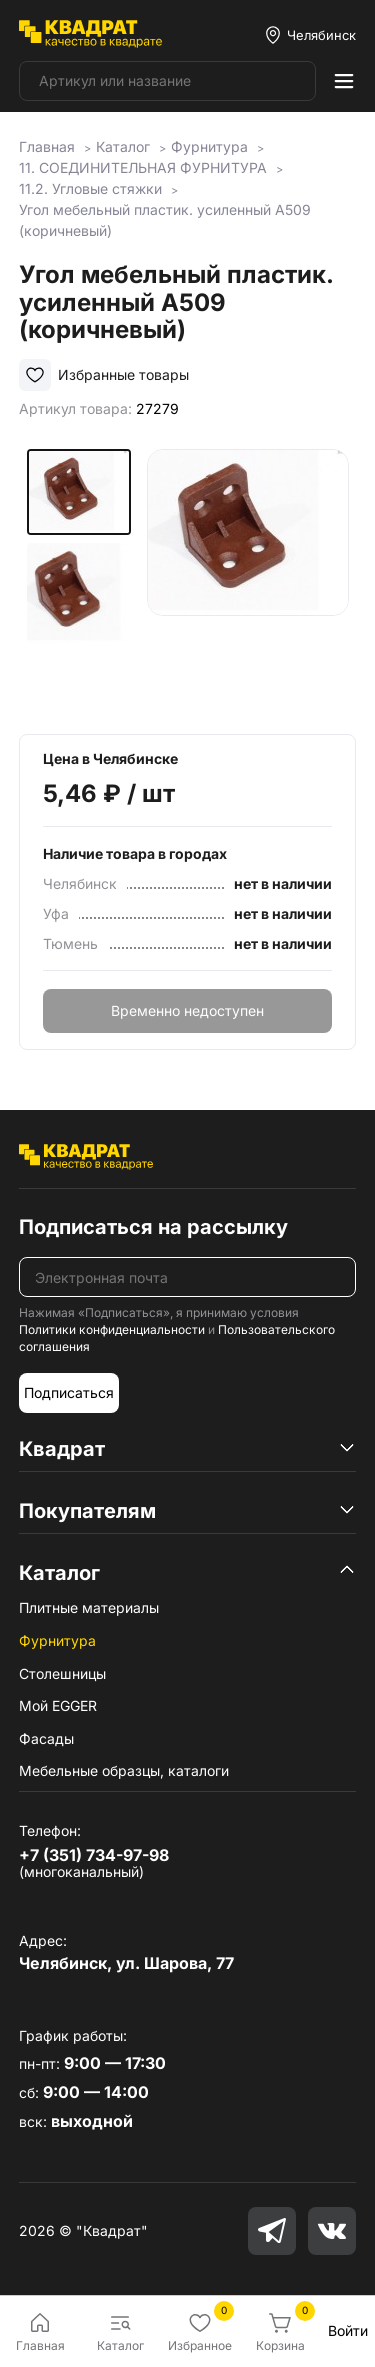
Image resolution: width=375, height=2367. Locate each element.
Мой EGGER (58, 1705)
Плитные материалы (89, 1607)
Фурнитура (57, 1640)
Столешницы (62, 1673)
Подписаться (69, 1392)
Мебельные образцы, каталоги (124, 1770)
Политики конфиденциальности (112, 1329)
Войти (348, 2330)
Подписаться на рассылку (153, 1227)
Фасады (46, 1738)
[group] (248, 576)
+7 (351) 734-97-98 (94, 1855)
